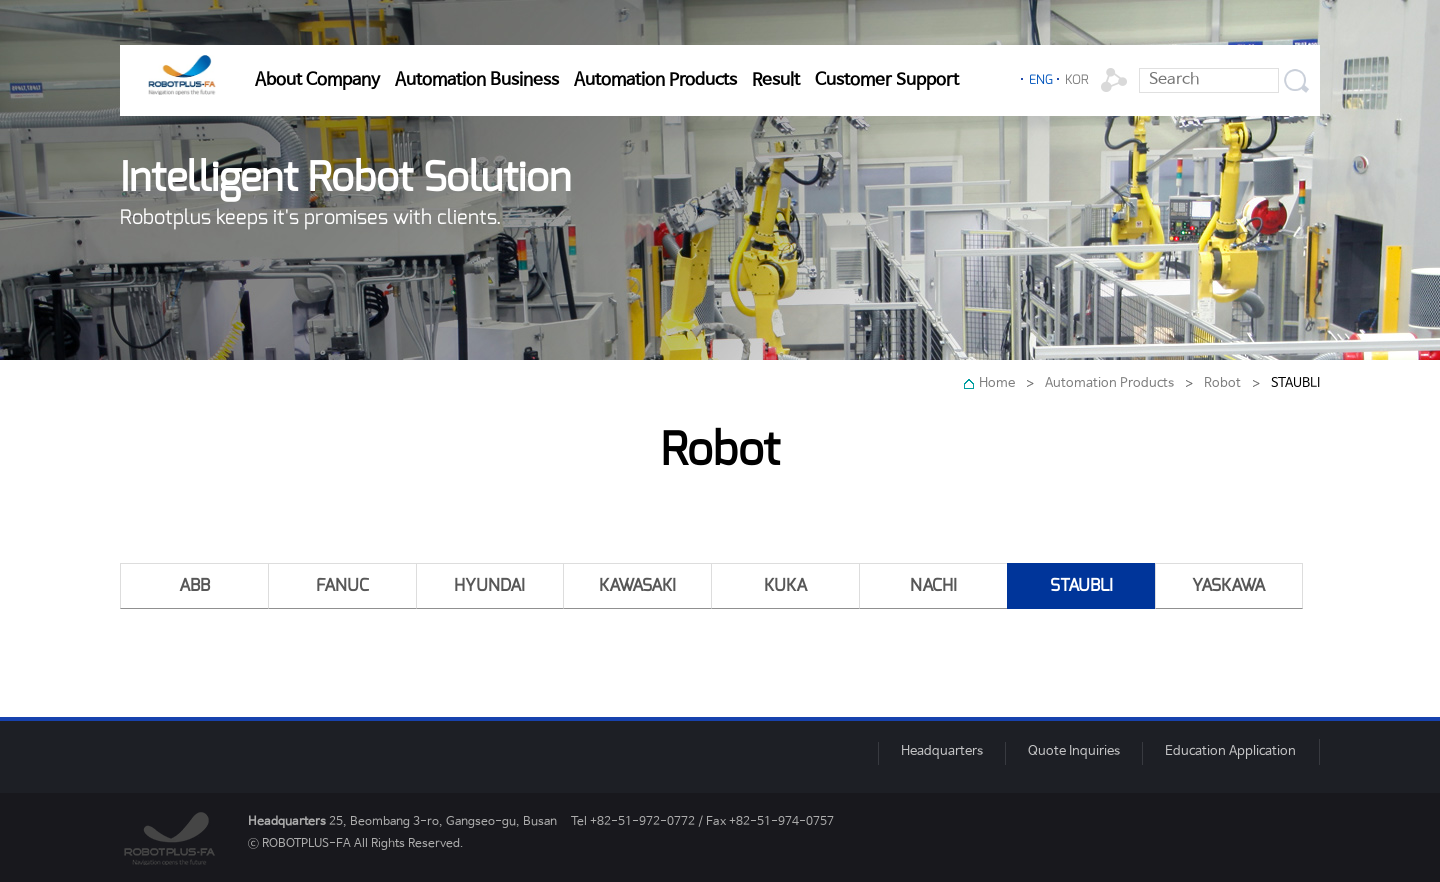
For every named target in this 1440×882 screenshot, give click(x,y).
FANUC (342, 585)
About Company (317, 80)
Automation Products (655, 80)
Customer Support (887, 80)
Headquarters (942, 751)
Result (776, 80)
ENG (1041, 79)
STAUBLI (1081, 585)
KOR (1077, 79)
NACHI (933, 585)
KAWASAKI (637, 585)
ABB (194, 585)
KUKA (785, 585)
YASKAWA (1228, 585)
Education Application (1230, 751)
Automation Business (477, 80)
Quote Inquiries (1074, 751)
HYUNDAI (489, 585)
